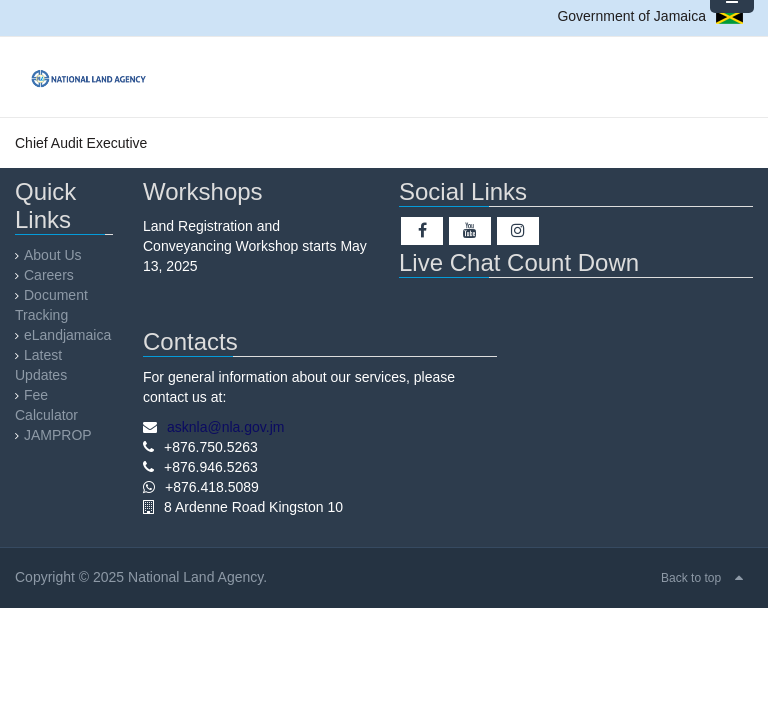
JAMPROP (58, 435)
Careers (49, 275)
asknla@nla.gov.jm (225, 427)
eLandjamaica (67, 335)
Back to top (691, 578)
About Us (53, 255)
